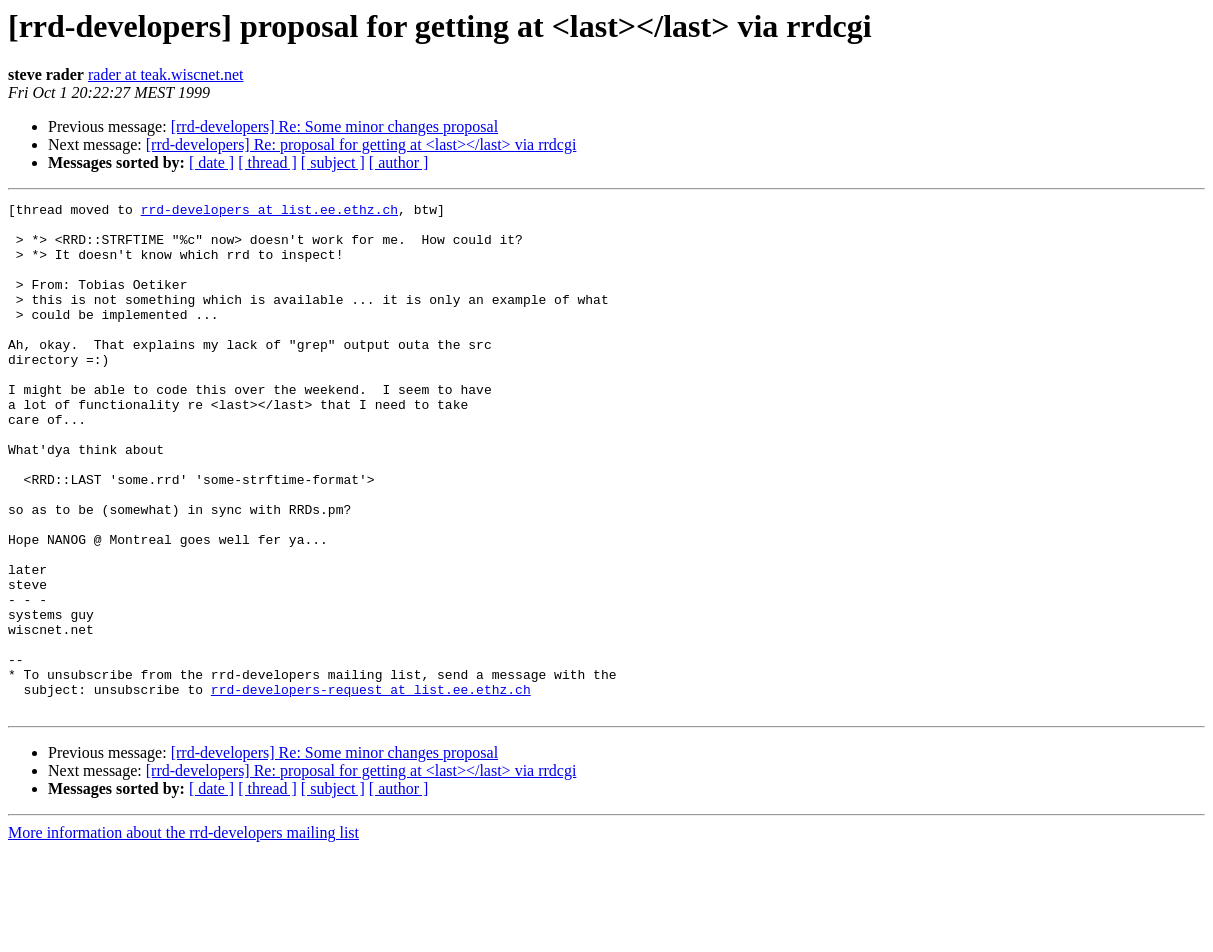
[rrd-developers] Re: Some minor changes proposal (334, 126)
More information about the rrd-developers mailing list (183, 934)
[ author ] (399, 162)
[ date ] (211, 162)
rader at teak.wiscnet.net (165, 74)
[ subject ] (333, 162)
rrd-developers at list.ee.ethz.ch (269, 212)
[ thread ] (267, 162)
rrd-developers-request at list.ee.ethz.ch (371, 788)
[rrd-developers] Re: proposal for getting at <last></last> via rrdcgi (361, 144)
